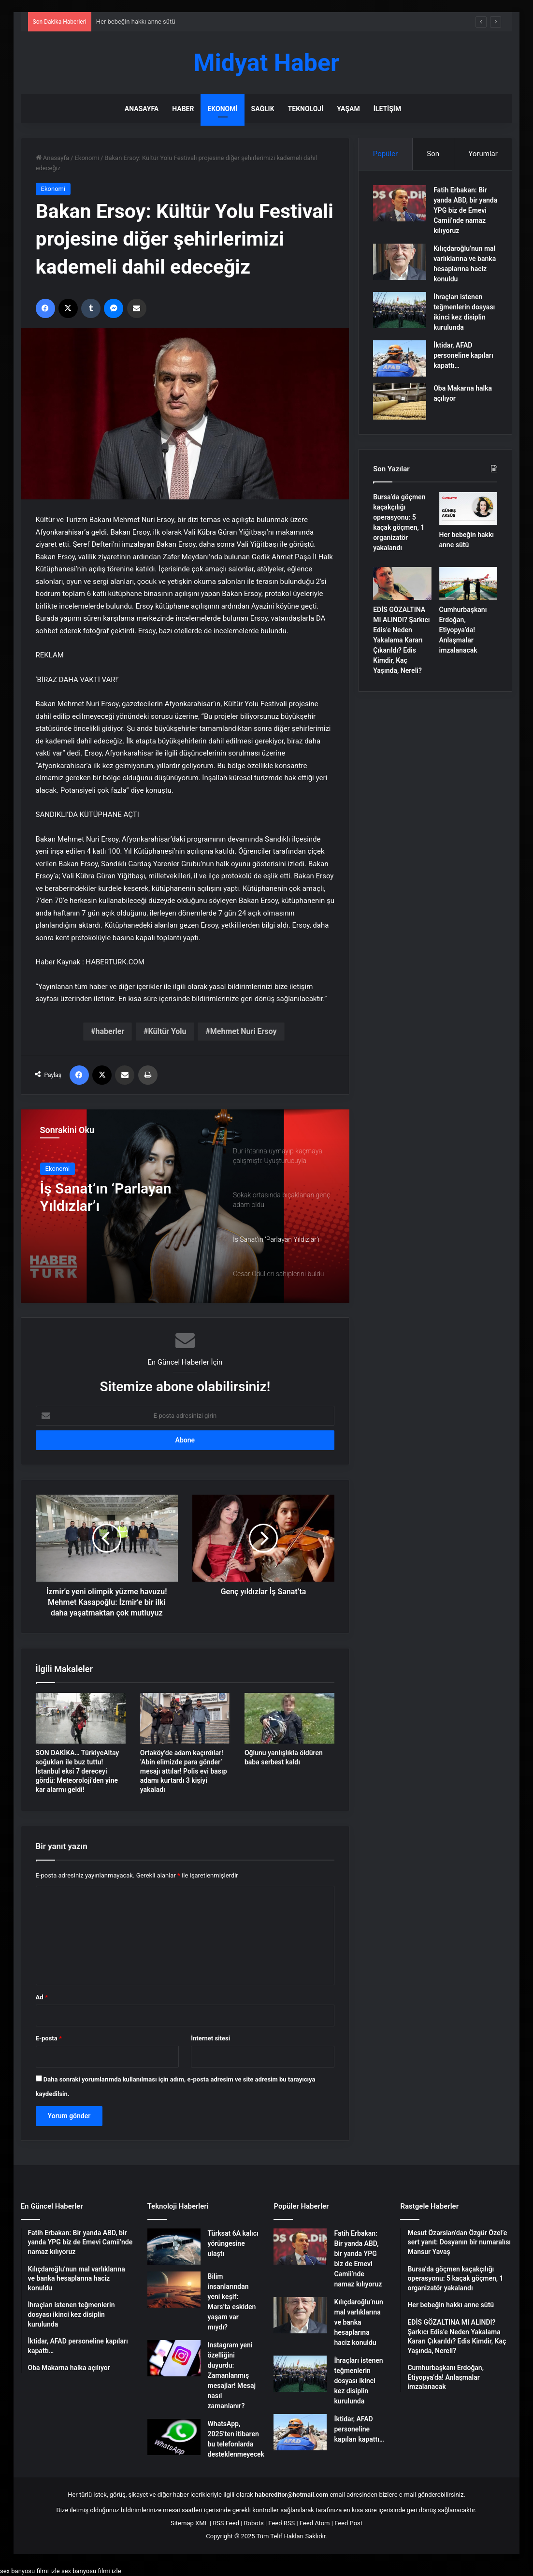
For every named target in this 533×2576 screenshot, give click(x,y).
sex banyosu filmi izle (30, 2571)
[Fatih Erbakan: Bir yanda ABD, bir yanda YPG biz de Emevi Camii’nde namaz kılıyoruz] (399, 203)
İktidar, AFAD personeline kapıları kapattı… (463, 355)
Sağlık (262, 109)
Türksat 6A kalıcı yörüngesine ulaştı (233, 2243)
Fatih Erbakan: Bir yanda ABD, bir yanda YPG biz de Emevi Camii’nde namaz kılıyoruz (465, 210)
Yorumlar (482, 153)
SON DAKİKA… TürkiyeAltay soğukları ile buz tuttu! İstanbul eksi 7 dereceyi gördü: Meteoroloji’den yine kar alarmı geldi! (77, 1771)
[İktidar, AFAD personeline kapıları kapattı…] (399, 358)
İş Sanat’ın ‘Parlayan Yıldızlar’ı (106, 1197)
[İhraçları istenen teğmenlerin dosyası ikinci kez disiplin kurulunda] (399, 310)
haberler (110, 1031)
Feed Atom (315, 2523)
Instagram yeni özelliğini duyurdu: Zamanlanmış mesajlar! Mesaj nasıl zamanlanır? (232, 2375)
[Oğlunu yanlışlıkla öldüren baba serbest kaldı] (289, 1718)
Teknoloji (306, 109)
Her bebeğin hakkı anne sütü (135, 21)
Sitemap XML (189, 2523)
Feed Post (348, 2523)
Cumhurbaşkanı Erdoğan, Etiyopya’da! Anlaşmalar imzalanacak (463, 630)
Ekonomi (222, 109)
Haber (183, 109)
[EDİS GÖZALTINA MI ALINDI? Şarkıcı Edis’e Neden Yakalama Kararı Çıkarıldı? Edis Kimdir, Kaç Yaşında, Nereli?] (402, 583)
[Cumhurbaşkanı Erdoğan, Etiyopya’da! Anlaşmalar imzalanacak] (468, 583)
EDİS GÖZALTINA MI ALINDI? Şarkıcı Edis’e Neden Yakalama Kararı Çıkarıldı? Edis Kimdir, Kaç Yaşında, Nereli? (401, 640)
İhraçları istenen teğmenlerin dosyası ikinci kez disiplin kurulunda (358, 2381)
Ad (42, 1997)
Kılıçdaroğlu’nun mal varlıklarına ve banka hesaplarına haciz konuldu (358, 2322)
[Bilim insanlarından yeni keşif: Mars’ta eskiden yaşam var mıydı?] (174, 2289)
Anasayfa (141, 109)
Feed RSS (281, 2523)
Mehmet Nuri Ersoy (243, 1031)
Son (433, 153)
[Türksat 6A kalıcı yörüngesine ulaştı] (174, 2246)
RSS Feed (226, 2523)
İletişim (387, 109)
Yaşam (348, 109)
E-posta (49, 2038)
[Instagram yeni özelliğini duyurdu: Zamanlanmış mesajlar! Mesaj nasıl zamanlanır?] (174, 2358)
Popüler (385, 153)
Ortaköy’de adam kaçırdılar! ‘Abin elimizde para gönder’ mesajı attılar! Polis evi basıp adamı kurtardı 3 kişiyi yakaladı (183, 1771)
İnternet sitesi (210, 2038)
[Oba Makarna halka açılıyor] (399, 401)
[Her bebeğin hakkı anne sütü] (468, 508)
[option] (185, 1206)
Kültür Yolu (167, 1031)
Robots (254, 2523)
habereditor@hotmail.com (291, 2494)
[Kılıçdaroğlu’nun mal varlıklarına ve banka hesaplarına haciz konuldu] (399, 262)
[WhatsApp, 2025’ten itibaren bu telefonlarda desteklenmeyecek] (174, 2437)
